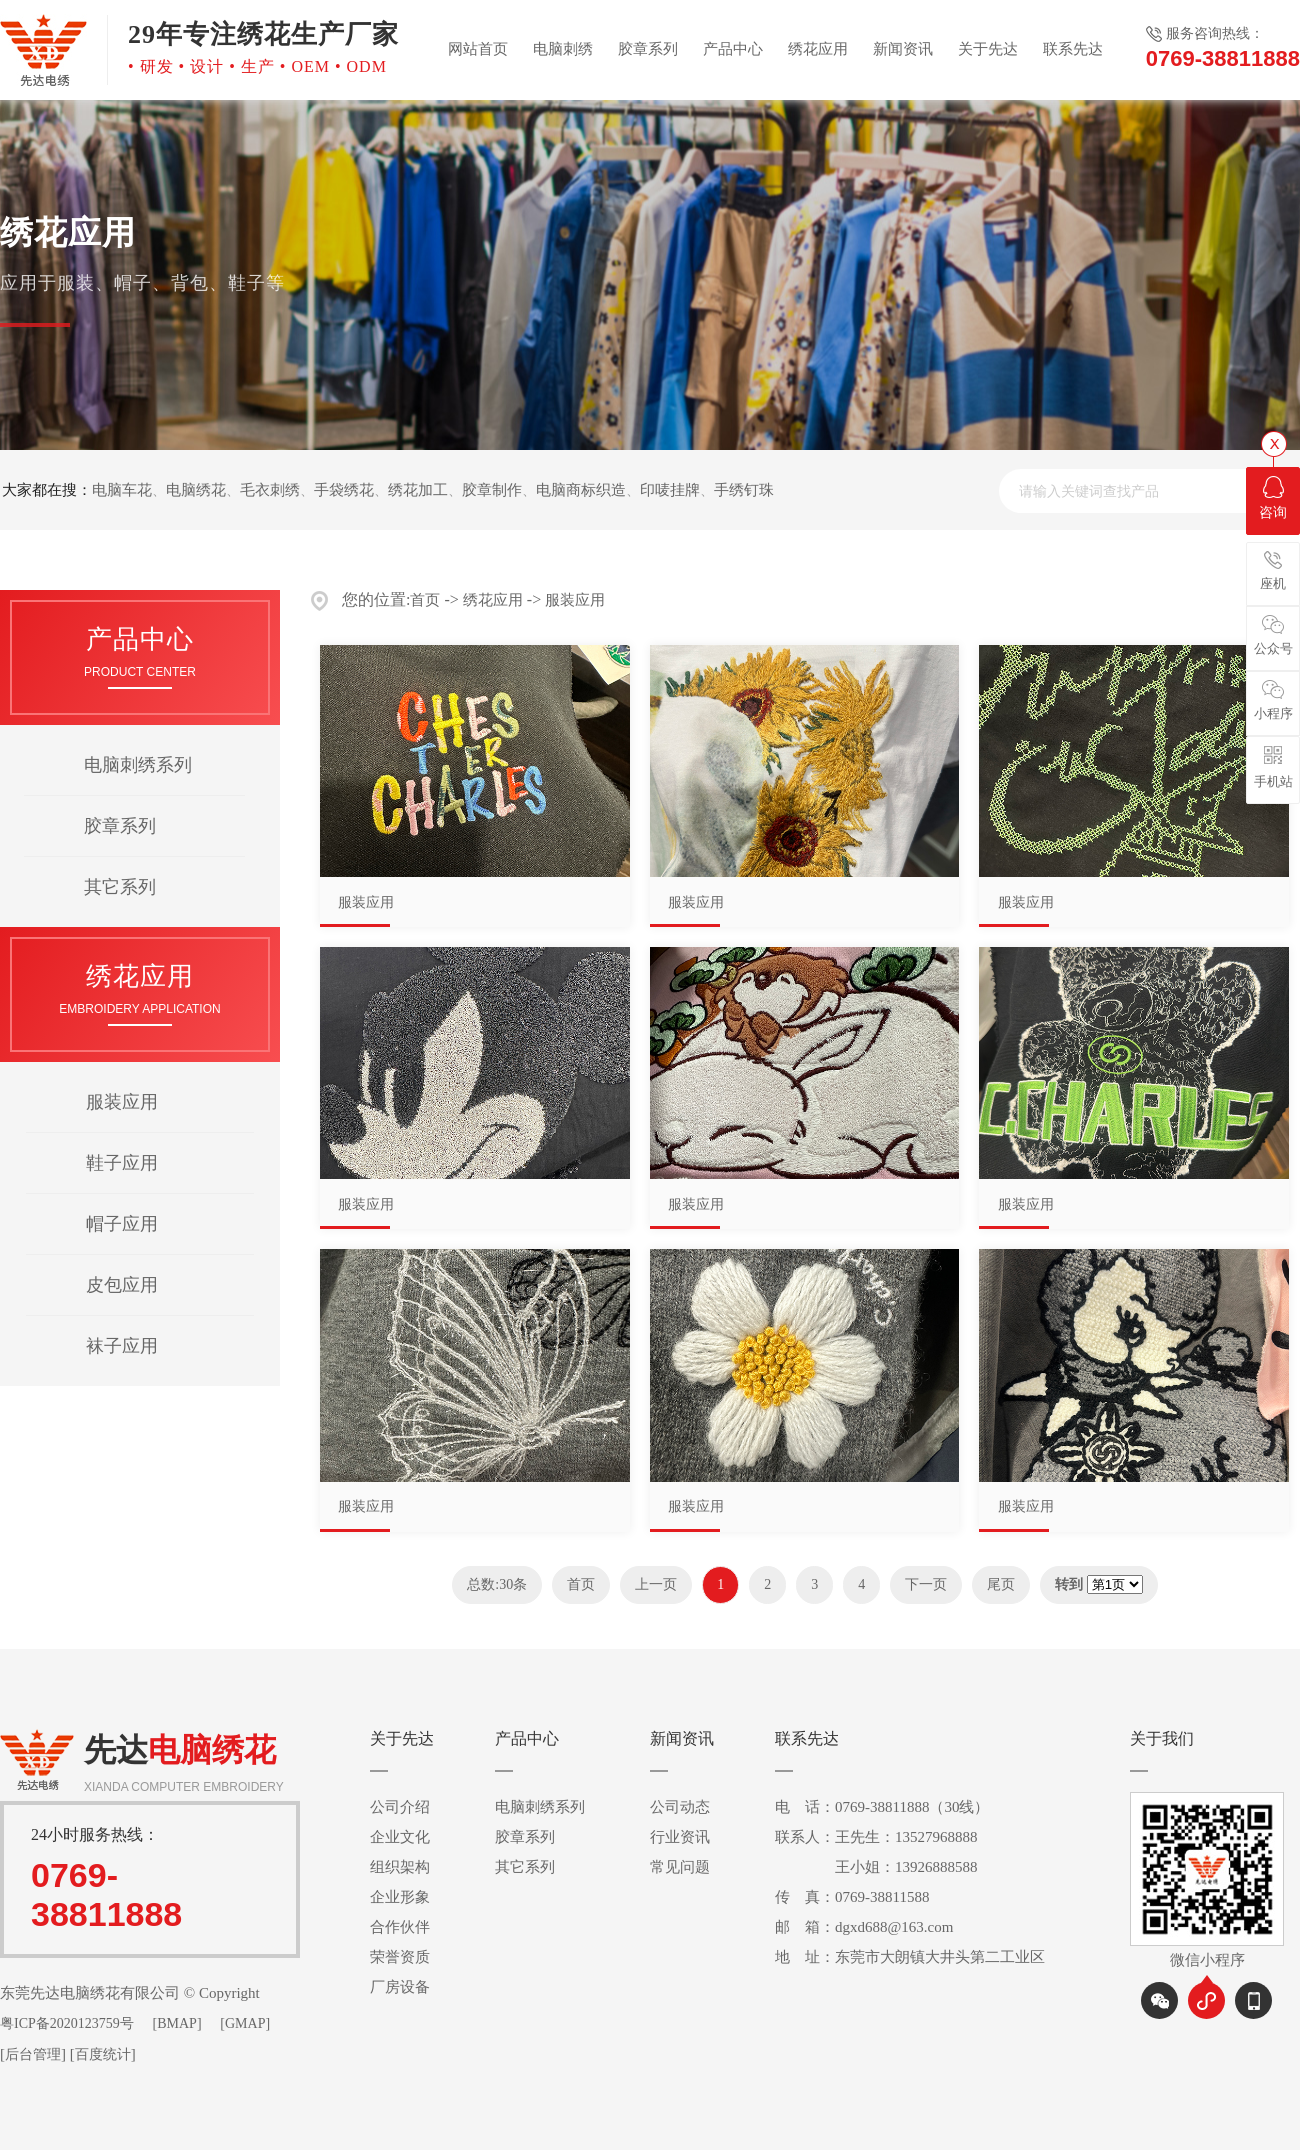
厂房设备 (400, 1987)
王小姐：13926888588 (876, 1867)
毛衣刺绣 (270, 490)
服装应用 (122, 1102)
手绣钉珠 (744, 490)
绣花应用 (818, 49)
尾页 (1001, 1584)
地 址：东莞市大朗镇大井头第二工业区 (910, 1957)
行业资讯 (680, 1837)
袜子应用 (122, 1346)
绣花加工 (418, 490)
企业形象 (400, 1897)
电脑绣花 (196, 490)
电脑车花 (122, 490)
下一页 (926, 1584)
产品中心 (733, 49)
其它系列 (120, 887)
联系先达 (1073, 49)
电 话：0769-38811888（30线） (882, 1807)
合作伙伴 (400, 1927)
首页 (425, 600)
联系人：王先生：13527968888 (876, 1837)
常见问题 (680, 1867)
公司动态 (680, 1807)
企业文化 (400, 1837)
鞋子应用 (122, 1163)
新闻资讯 (903, 49)
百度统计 (103, 2054)
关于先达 (988, 49)
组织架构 (400, 1867)
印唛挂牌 (670, 490)
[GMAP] (245, 2023)
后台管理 (33, 2054)
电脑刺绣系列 (138, 765)
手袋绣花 (344, 490)
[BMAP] (177, 2023)
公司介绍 (400, 1807)
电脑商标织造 (581, 490)
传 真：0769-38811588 (852, 1897)
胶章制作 (492, 490)
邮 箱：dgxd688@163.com (864, 1927)
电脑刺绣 (563, 49)
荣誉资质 (400, 1957)
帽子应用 (122, 1224)
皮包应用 (122, 1285)
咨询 (1273, 498)
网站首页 (478, 49)
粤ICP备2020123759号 (67, 2023)
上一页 (656, 1584)
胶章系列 (648, 49)
